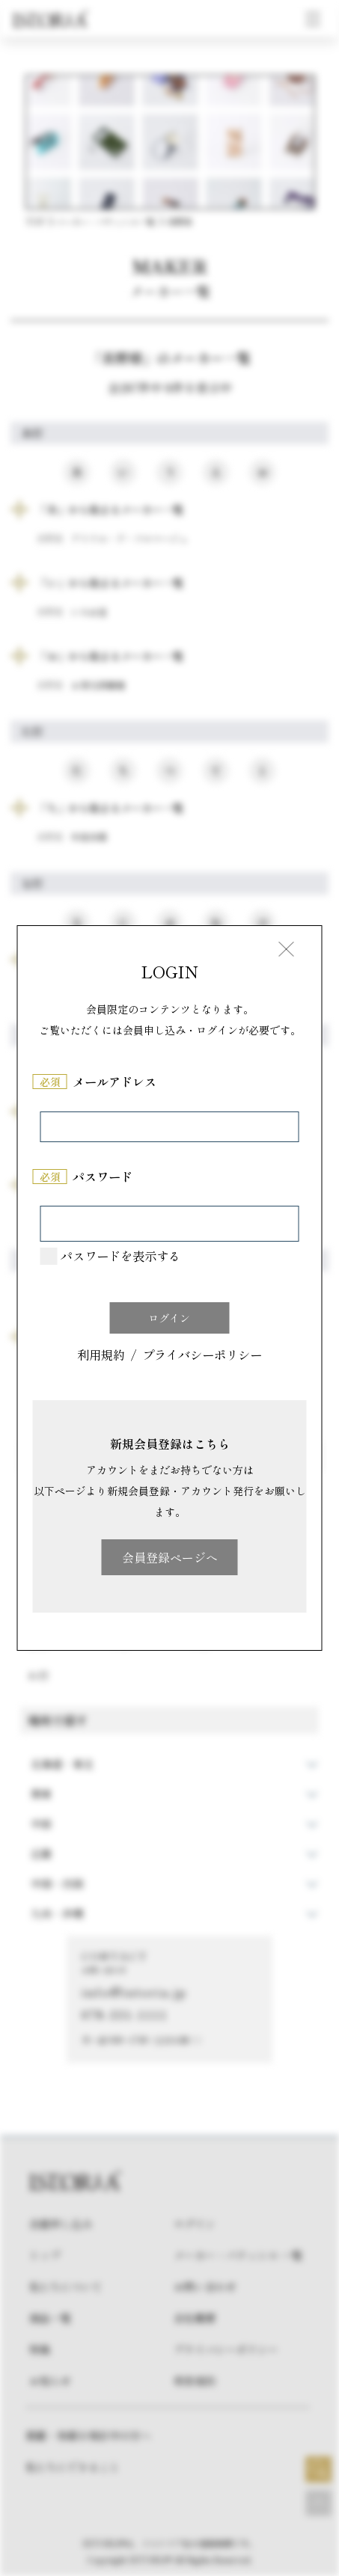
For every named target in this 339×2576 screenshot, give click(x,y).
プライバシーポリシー (202, 1356)
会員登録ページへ (170, 1557)
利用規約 (101, 1356)
